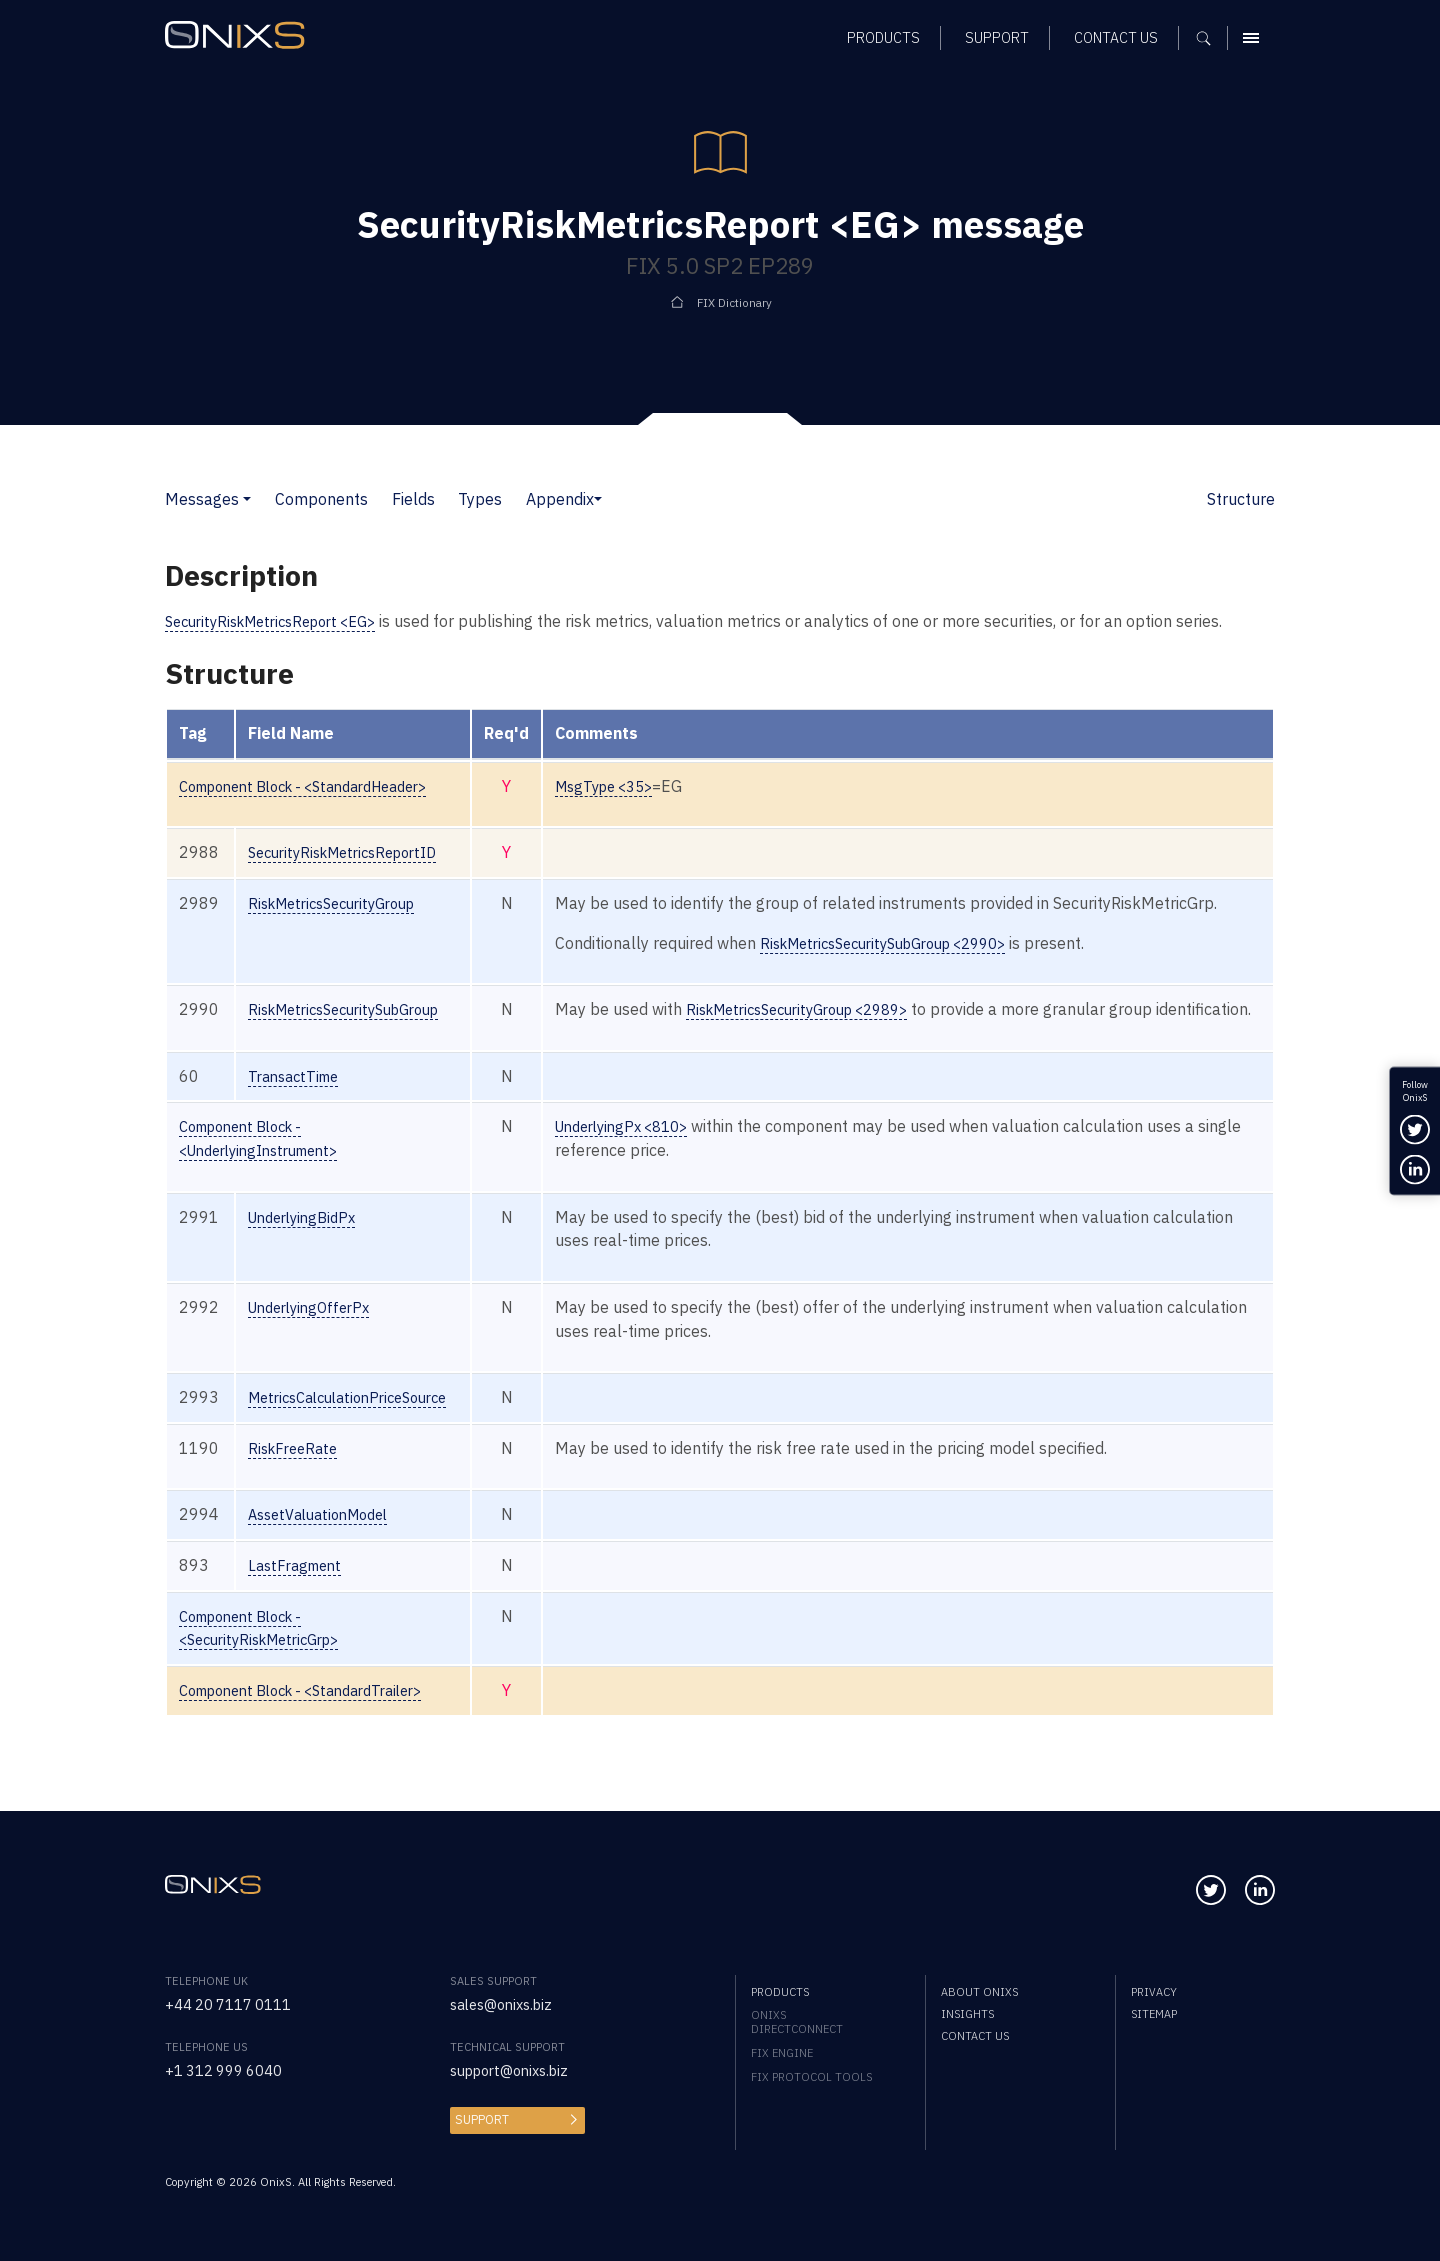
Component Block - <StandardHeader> (320, 786)
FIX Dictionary (734, 302)
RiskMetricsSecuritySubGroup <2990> (932, 943)
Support (480, 2120)
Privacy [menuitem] (1154, 1992)
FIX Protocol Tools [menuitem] (811, 2077)
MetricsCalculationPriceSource (361, 1421)
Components (321, 499)
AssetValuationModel (328, 1538)
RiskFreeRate (298, 1472)
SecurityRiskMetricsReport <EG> (282, 621)
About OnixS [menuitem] (979, 1992)
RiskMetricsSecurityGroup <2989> (844, 1009)
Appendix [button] (560, 499)
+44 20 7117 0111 (235, 2005)
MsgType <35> (643, 786)
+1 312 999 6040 (230, 2071)
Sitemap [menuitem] (1154, 2014)
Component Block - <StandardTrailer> (317, 1714)
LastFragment (301, 1589)
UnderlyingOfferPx (317, 1331)
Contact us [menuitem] (975, 2037)
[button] (247, 499)
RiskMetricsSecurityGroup (343, 903)
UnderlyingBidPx (309, 1240)
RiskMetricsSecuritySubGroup (357, 1009)
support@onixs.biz (516, 2071)
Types (480, 499)
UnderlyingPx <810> (663, 1150)
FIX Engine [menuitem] (782, 2053)
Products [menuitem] (780, 1992)
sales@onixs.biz (507, 2005)
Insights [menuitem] (967, 2014)
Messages (202, 499)
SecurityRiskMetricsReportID (354, 852)
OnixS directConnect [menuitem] (797, 2022)
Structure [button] (1241, 499)
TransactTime (300, 1099)
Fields (413, 499)
